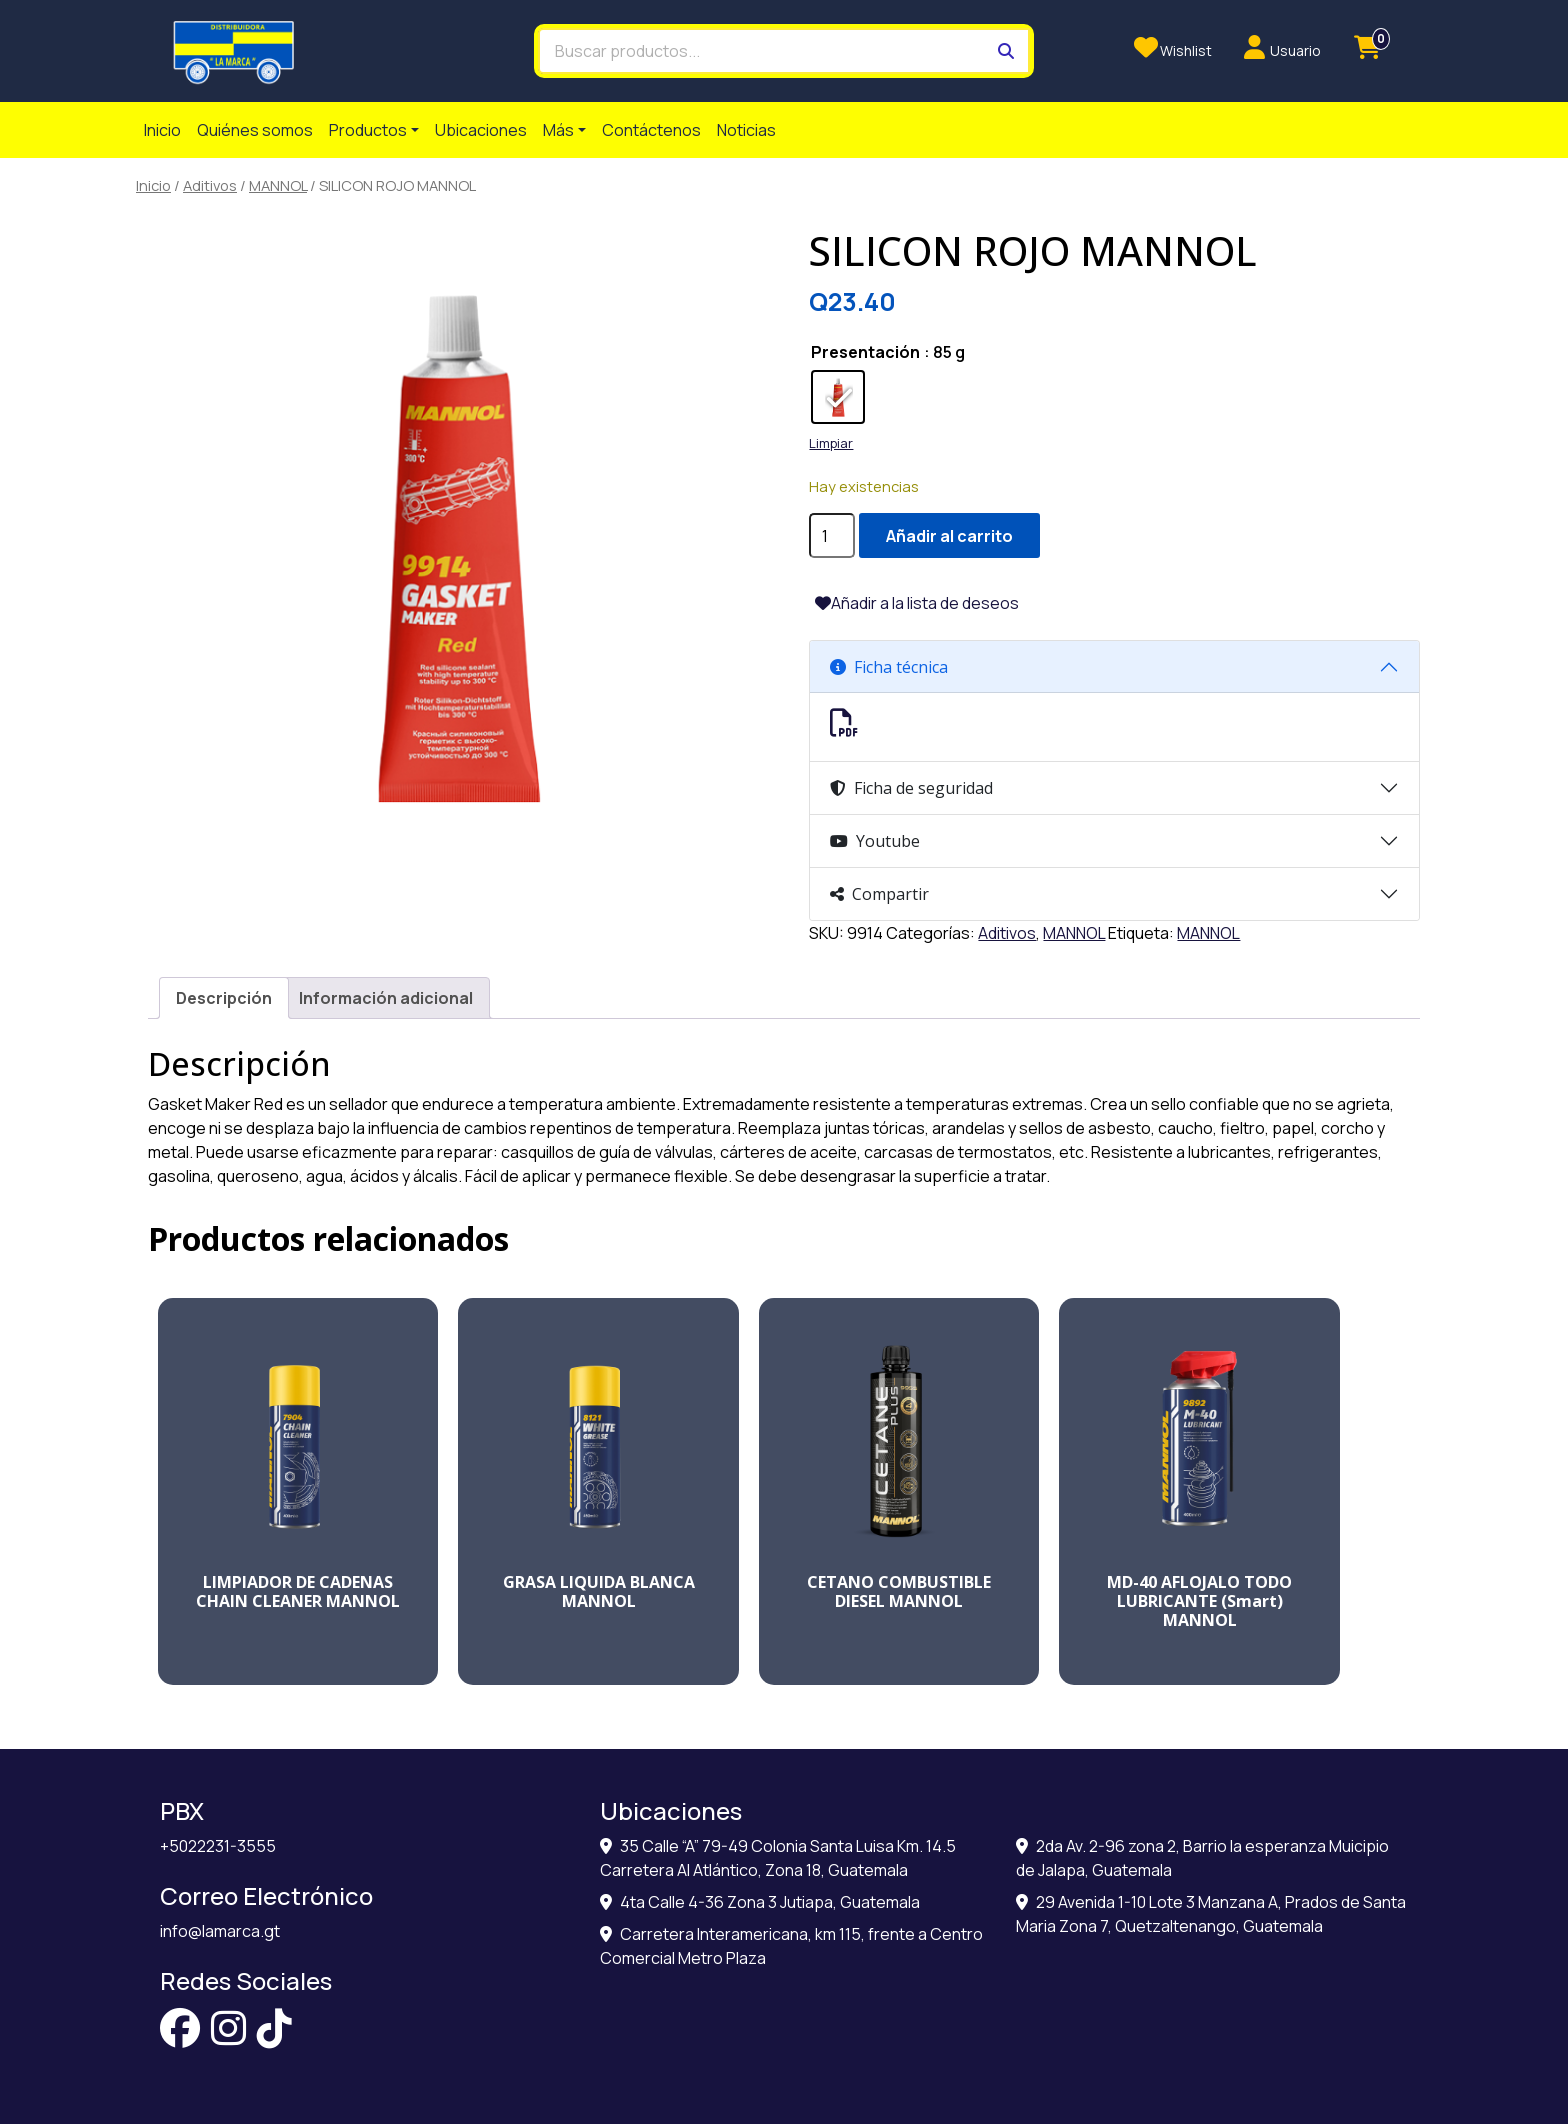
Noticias (746, 130)
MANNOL (278, 185)
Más (558, 130)
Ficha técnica (889, 667)
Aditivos (210, 185)
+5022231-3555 (218, 1846)
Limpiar (831, 443)
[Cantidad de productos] (831, 535)
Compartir (879, 894)
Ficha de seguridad (911, 788)
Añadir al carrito (949, 536)
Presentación (865, 352)
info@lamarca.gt (220, 1931)
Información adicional (386, 998)
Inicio (162, 130)
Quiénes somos (255, 130)
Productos (368, 130)
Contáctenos (651, 130)
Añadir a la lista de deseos (925, 603)
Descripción (224, 998)
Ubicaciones (481, 130)
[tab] (224, 998)
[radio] (838, 397)
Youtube (875, 841)
